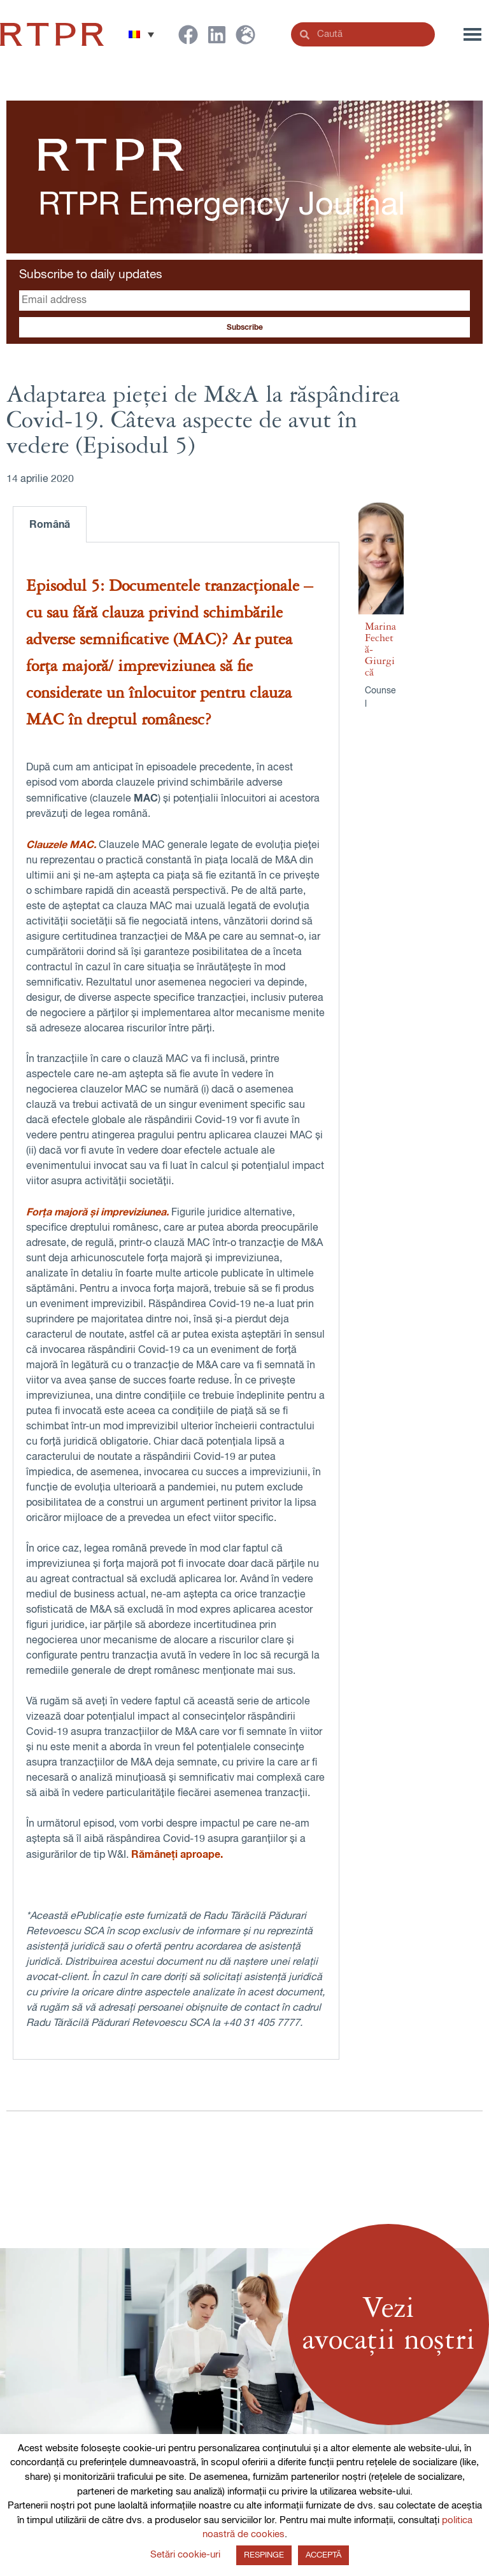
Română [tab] (49, 525)
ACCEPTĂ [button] (323, 2555)
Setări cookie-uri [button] (185, 2554)
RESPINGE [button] (264, 2555)
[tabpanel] (176, 1301)
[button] (141, 34)
